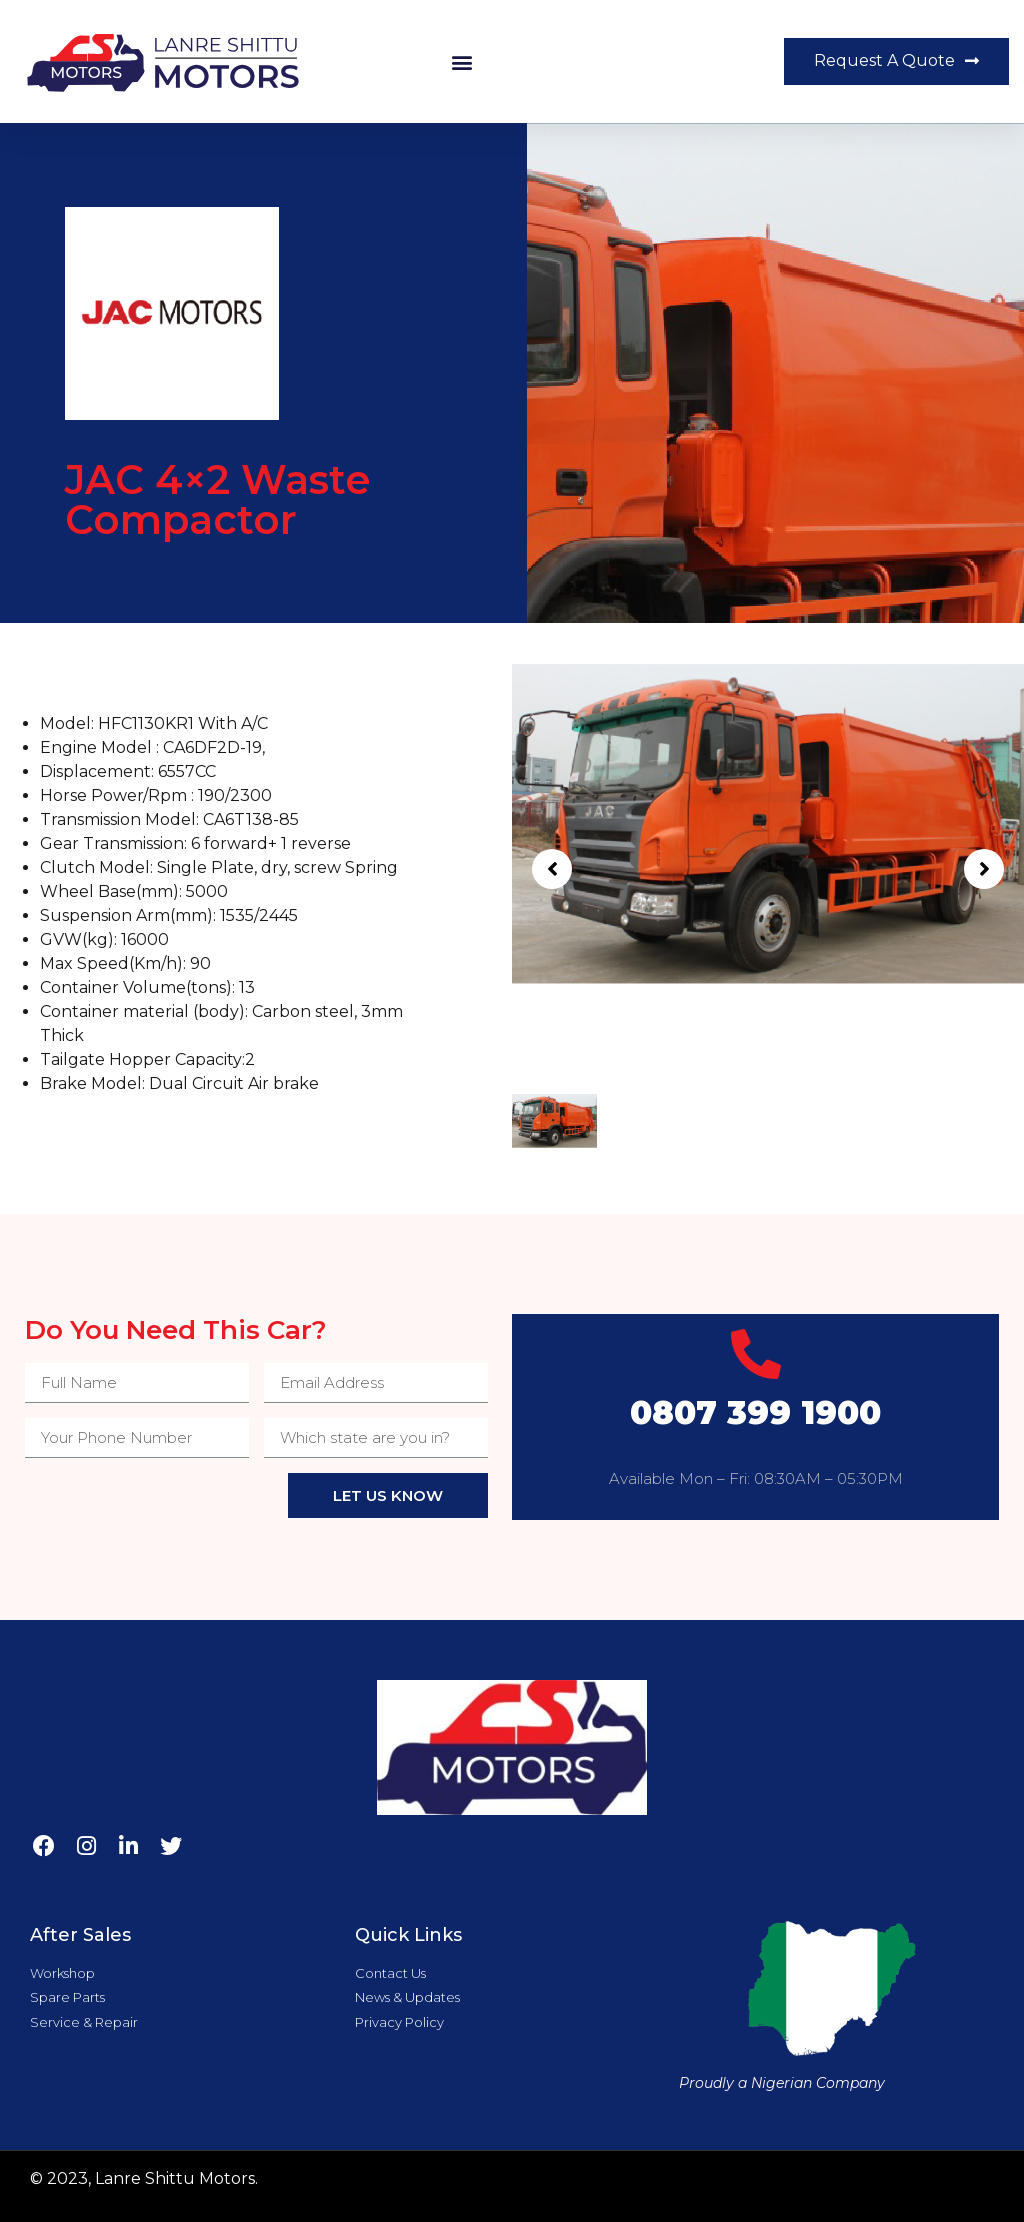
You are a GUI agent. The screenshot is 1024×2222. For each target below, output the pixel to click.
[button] (462, 61)
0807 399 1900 (755, 1412)
